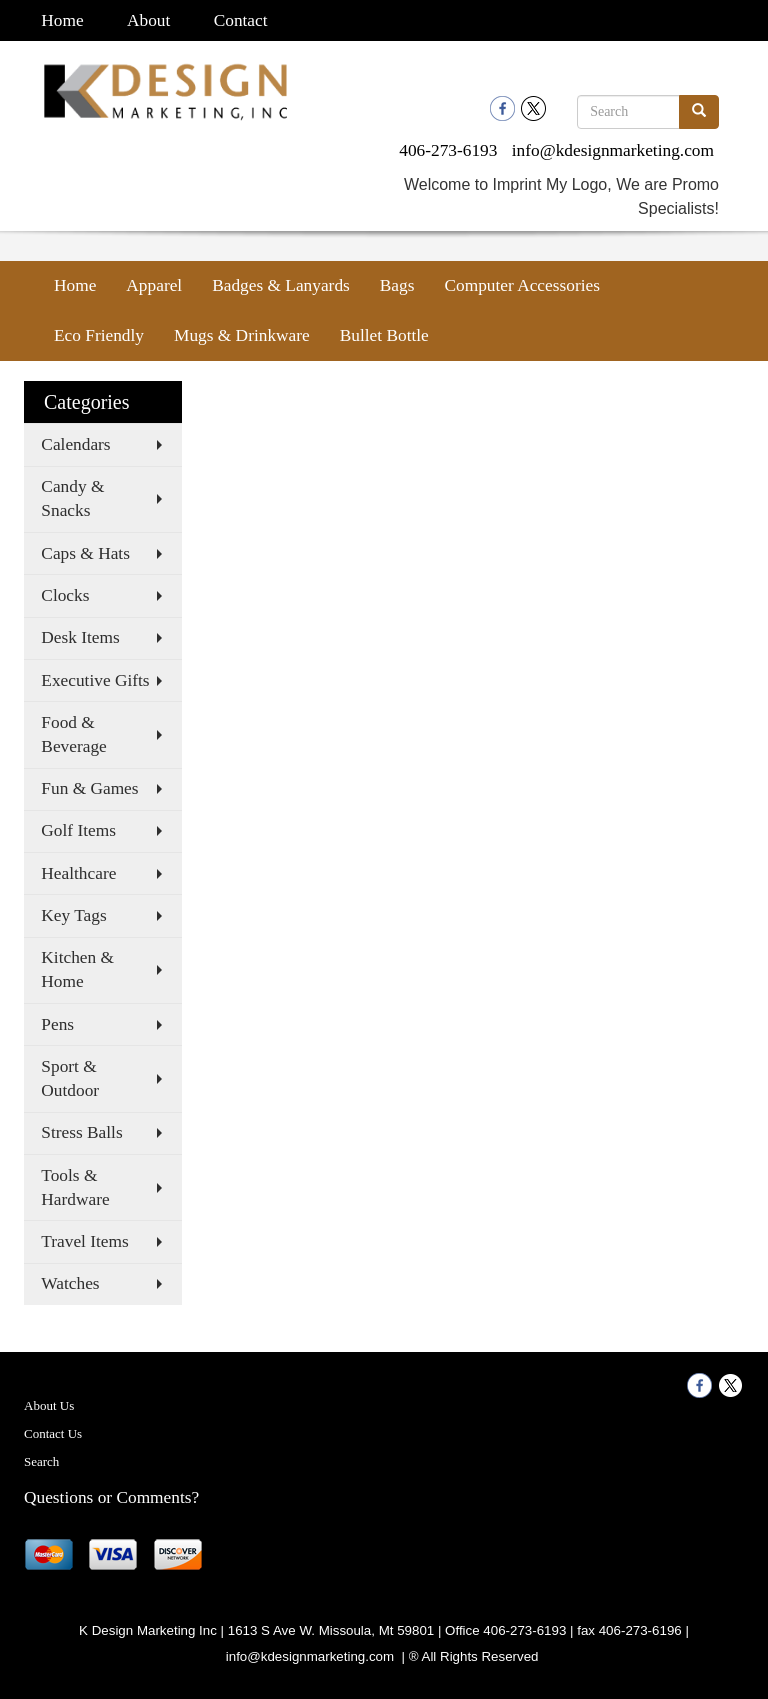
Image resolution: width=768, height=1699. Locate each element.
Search (41, 1461)
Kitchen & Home (77, 969)
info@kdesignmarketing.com (613, 150)
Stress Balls (81, 1132)
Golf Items (78, 830)
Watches (70, 1283)
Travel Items (84, 1241)
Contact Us (53, 1433)
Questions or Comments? (111, 1497)
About (148, 20)
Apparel (154, 285)
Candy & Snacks (72, 498)
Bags (397, 285)
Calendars (75, 444)
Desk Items (80, 637)
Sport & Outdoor (70, 1078)
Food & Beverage (73, 734)
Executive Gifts (95, 680)
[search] (699, 112)
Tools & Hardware (75, 1187)
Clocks (65, 595)
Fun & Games (89, 788)
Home (62, 20)
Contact (241, 20)
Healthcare (78, 873)
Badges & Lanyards (281, 285)
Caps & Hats (85, 553)
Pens (57, 1024)
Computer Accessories (521, 285)
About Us (49, 1405)
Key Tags (73, 915)
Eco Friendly (99, 335)
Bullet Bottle (384, 335)
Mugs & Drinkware (242, 335)
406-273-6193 (448, 150)
